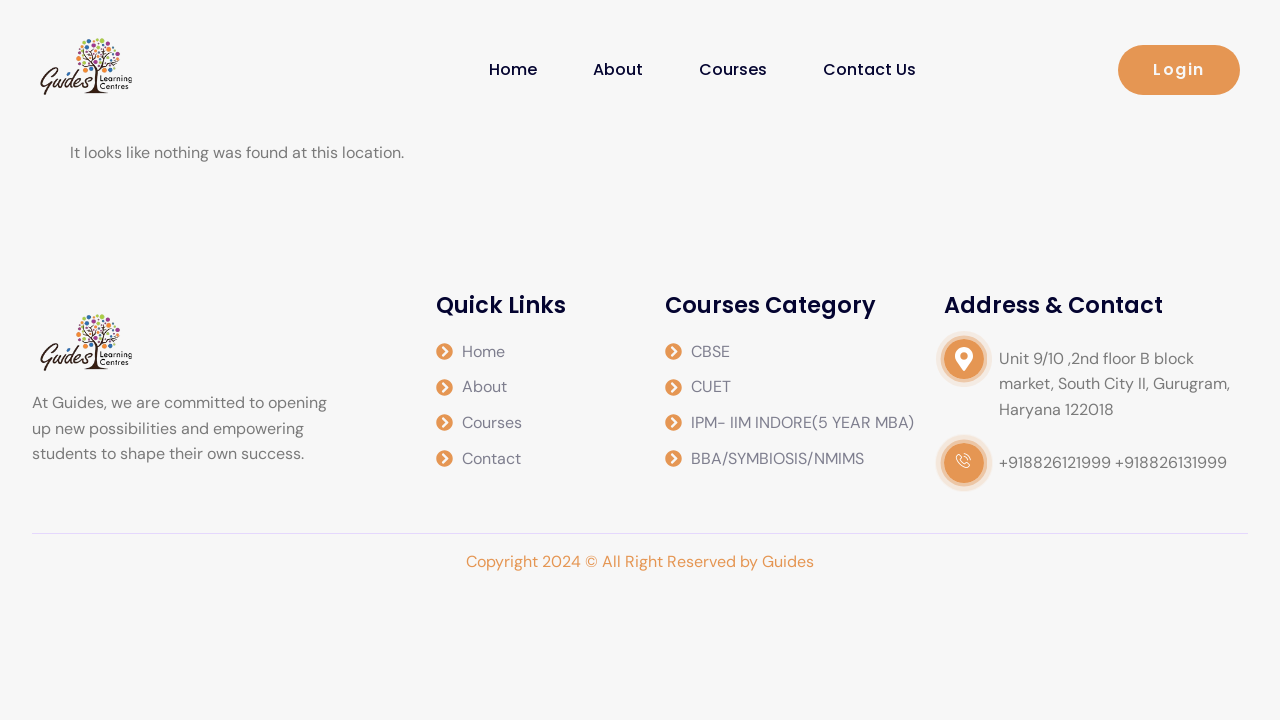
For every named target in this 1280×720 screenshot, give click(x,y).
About (618, 69)
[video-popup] (964, 359)
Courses (733, 69)
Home (513, 69)
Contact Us (869, 69)
